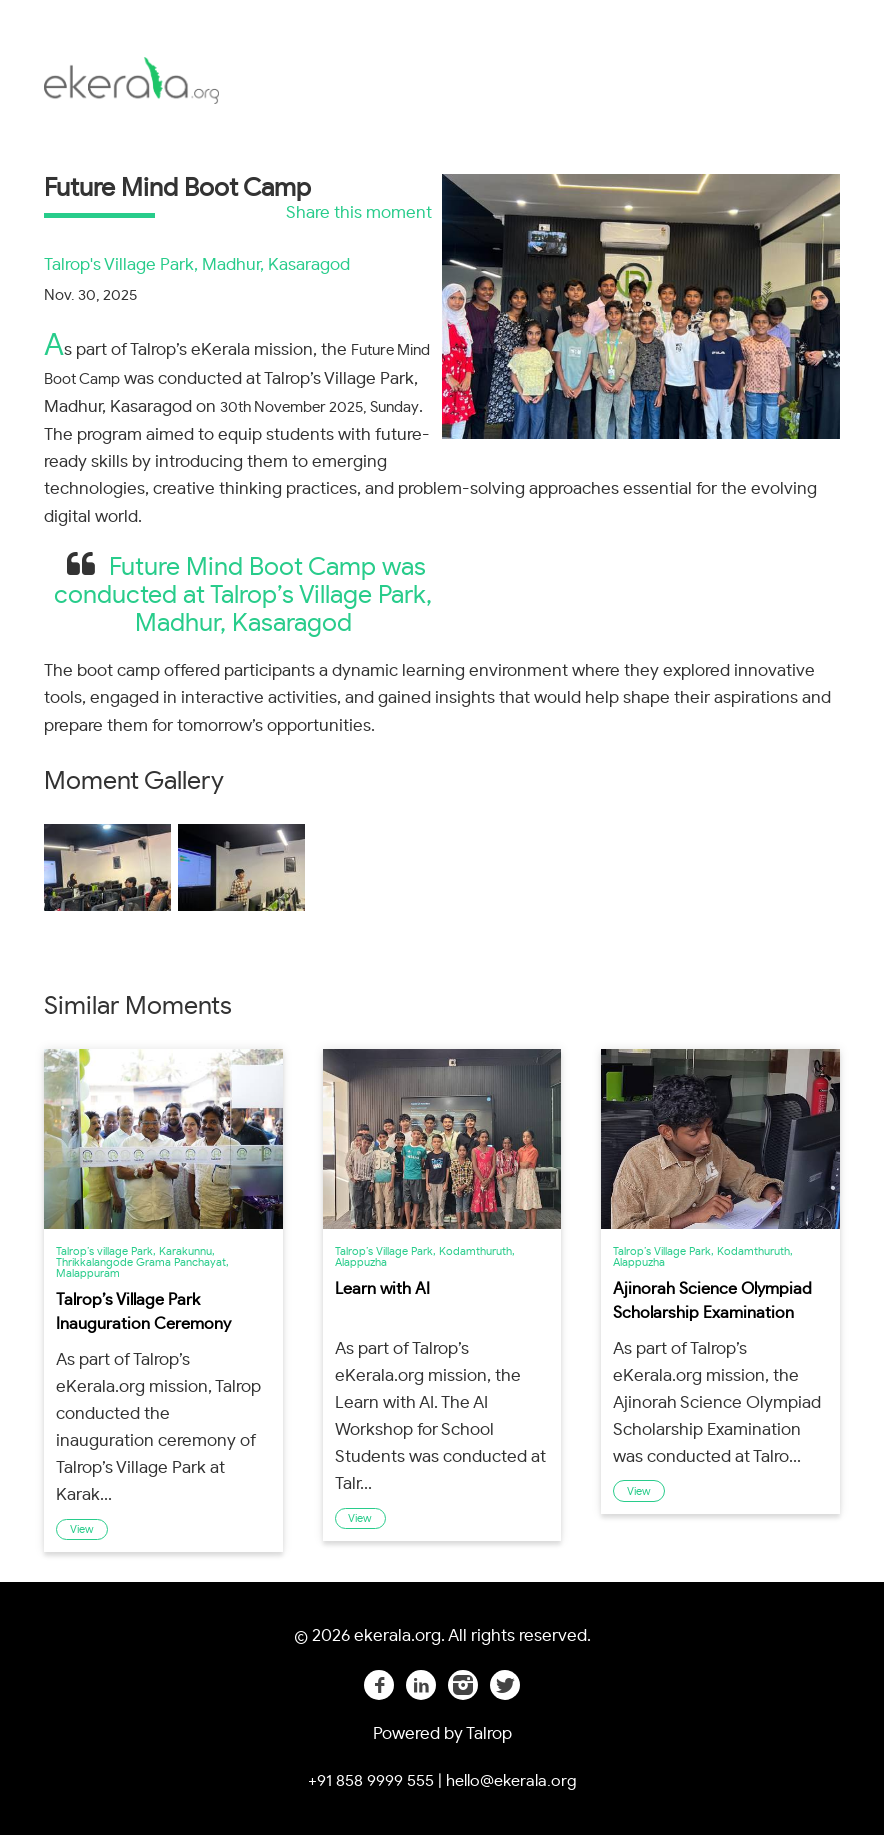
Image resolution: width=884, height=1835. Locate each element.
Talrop (487, 1733)
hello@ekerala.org (511, 1781)
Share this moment (359, 212)
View (82, 1529)
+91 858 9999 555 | (375, 1781)
